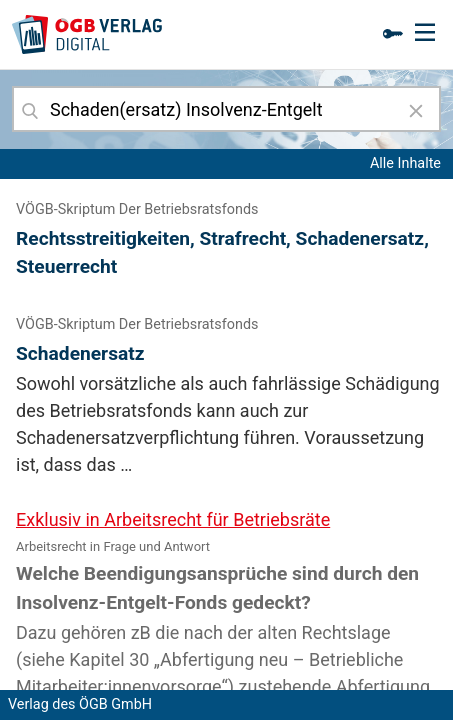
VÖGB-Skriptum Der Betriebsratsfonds (137, 209)
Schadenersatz (80, 353)
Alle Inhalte (405, 163)
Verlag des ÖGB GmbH (80, 704)
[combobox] (226, 109)
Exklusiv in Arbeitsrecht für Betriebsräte (173, 519)
